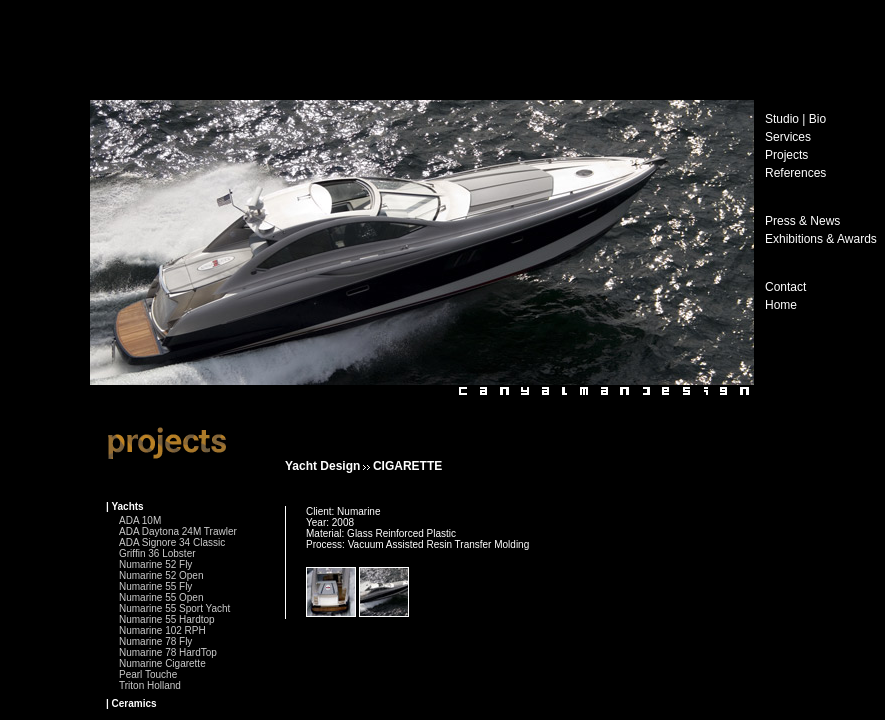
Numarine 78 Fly (155, 641)
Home (781, 305)
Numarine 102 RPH (162, 630)
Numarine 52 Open (161, 575)
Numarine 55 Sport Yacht (174, 608)
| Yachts (125, 506)
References (795, 173)
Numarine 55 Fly (155, 586)
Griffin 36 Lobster (157, 553)
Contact (785, 287)
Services (788, 137)
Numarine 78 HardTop (168, 652)
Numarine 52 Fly (155, 564)
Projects (786, 155)
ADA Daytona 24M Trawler (178, 531)
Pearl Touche (148, 674)
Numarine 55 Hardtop (167, 619)
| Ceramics (131, 703)
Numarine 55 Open (161, 597)
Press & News (802, 221)
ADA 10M (140, 520)
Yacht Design (322, 466)
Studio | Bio (795, 119)
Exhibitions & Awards (821, 239)
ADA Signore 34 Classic (172, 542)
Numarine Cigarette (162, 663)
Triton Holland (150, 685)
